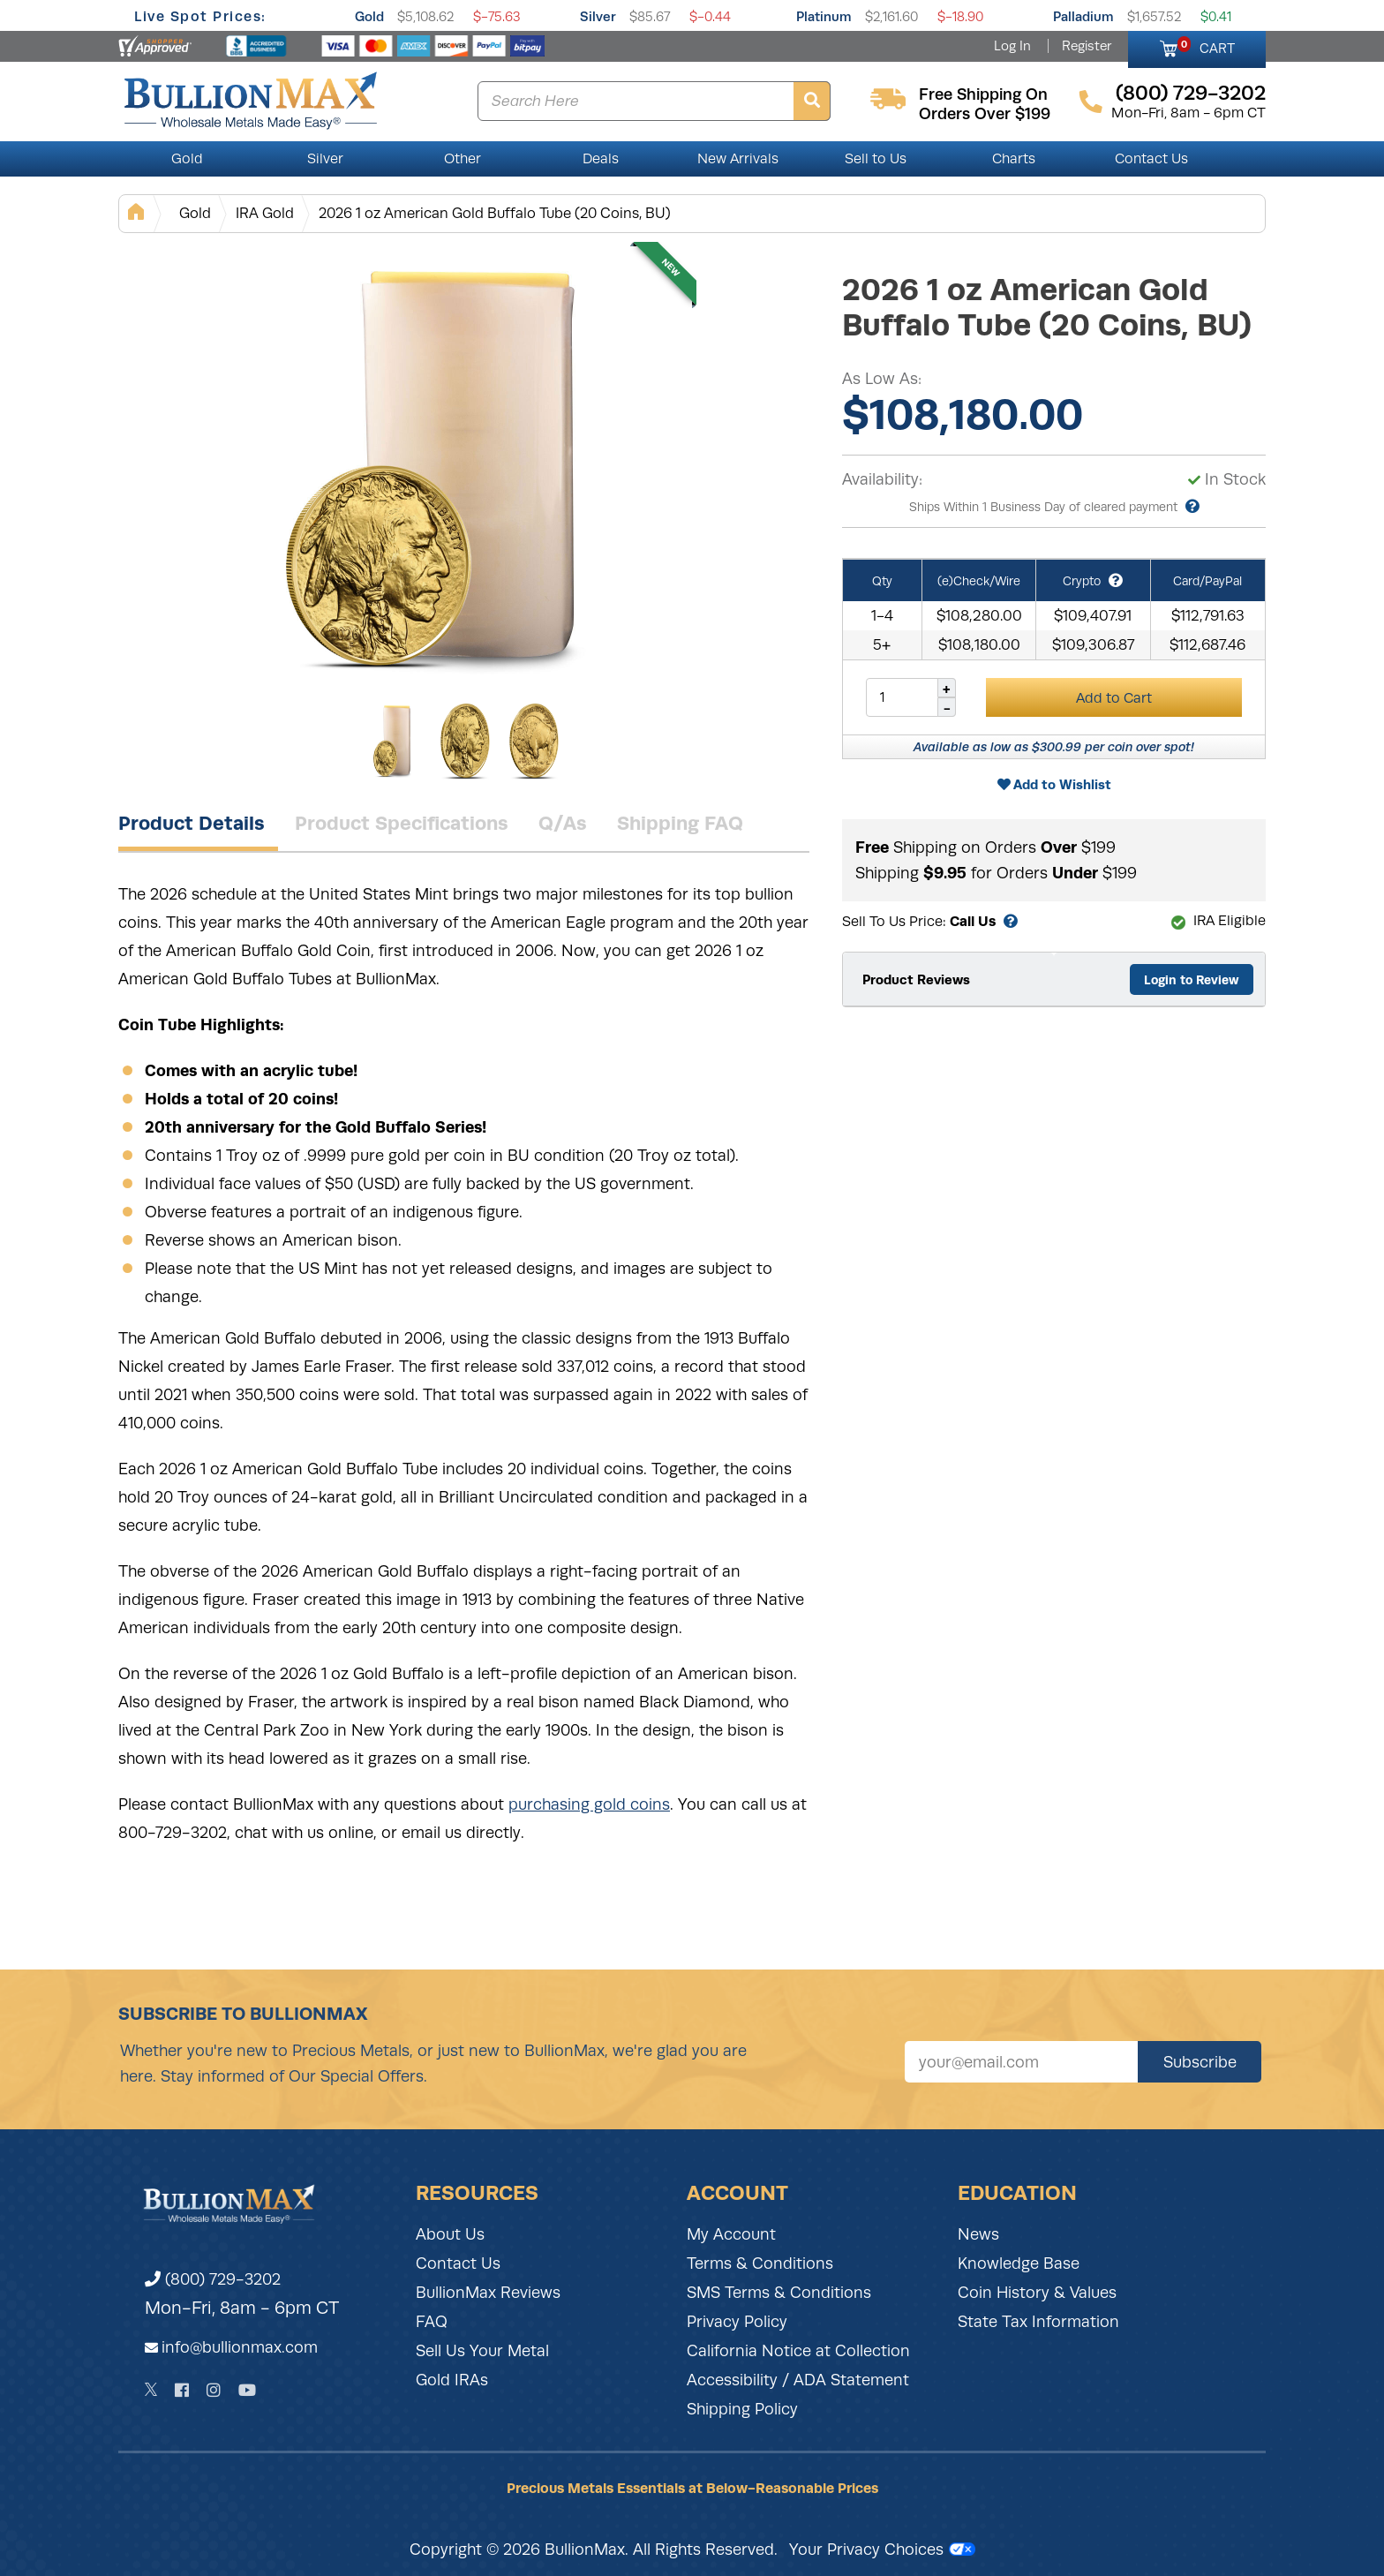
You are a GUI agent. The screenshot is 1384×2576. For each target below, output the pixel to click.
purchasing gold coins (589, 1804)
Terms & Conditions (760, 2263)
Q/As (562, 822)
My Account (731, 2234)
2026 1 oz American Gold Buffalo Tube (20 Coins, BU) (495, 213)
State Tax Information (1038, 2322)
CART (1206, 46)
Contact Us (1151, 159)
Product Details (191, 822)
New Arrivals (737, 159)
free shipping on (983, 94)
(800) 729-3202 (213, 2279)
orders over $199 (984, 114)
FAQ (432, 2322)
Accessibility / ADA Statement (798, 2380)
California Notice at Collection (798, 2351)
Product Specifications (401, 822)
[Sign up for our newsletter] (1021, 2062)
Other (462, 159)
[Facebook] (182, 2390)
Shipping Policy (742, 2409)
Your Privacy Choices (882, 2549)
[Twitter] (151, 2390)
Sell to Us (875, 159)
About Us (450, 2234)
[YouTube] (247, 2390)
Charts (1013, 159)
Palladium (1083, 16)
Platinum (824, 16)
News (978, 2234)
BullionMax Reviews (488, 2292)
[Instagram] (214, 2390)
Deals (601, 159)
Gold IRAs (452, 2380)
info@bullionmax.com (240, 2347)
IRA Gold (265, 213)
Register (1086, 46)
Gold (369, 16)
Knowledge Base (1018, 2263)
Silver (598, 16)
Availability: (882, 479)
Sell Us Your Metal (482, 2351)
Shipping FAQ (680, 822)
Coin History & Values (1037, 2292)
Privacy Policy (737, 2322)
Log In (1012, 46)
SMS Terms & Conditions (779, 2292)
